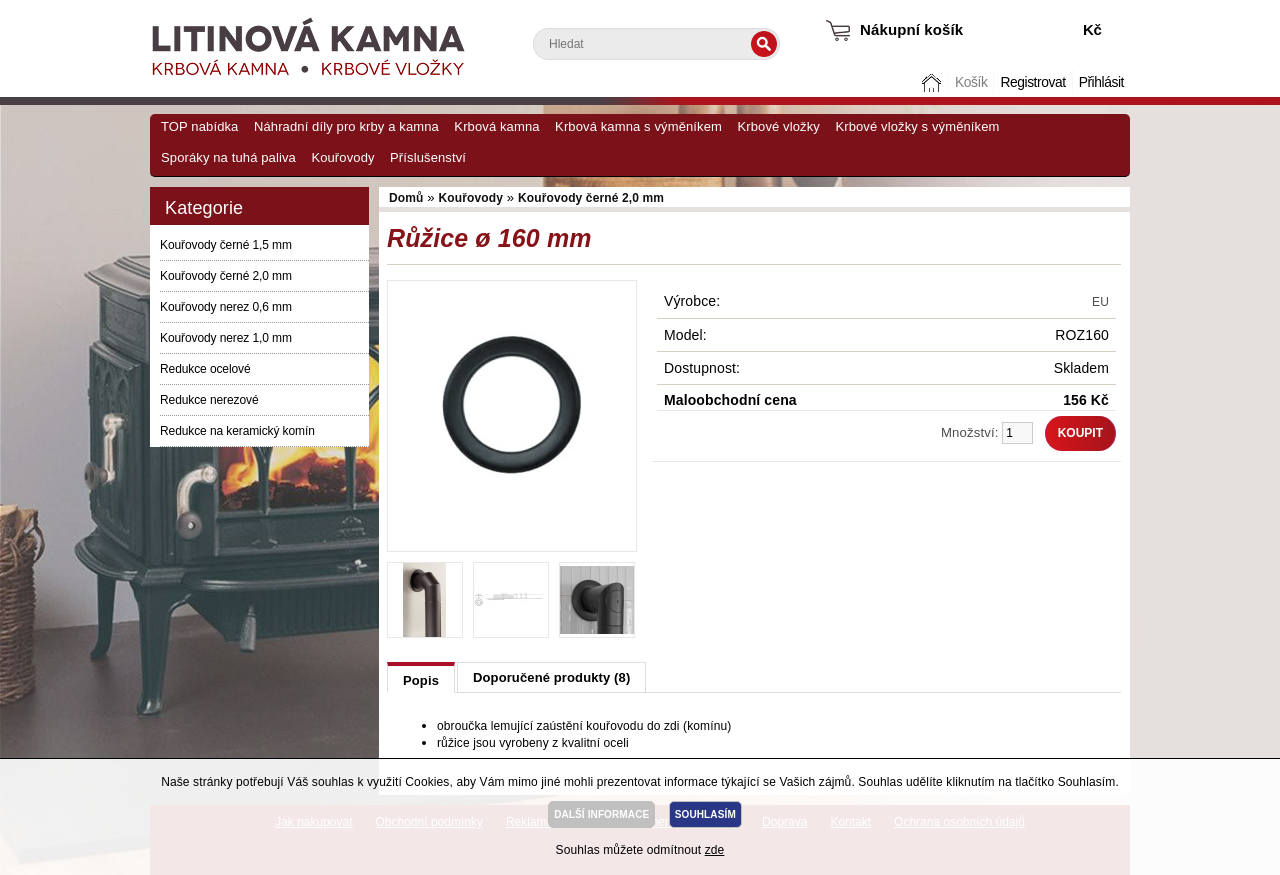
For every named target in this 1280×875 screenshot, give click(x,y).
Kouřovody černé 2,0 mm (226, 276)
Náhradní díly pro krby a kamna (346, 126)
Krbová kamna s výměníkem (638, 126)
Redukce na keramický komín (237, 431)
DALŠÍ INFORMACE (601, 814)
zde (715, 850)
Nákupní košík (911, 29)
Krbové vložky (778, 126)
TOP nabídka (199, 126)
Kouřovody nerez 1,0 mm (226, 338)
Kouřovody (342, 157)
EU (1100, 302)
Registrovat (1032, 82)
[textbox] (656, 44)
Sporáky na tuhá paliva (228, 157)
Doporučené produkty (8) (551, 677)
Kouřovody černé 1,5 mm (226, 245)
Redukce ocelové (205, 369)
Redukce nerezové (209, 400)
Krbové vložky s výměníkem (917, 126)
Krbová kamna (496, 126)
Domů (934, 82)
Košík (971, 82)
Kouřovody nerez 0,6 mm (226, 307)
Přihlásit (1101, 82)
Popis (421, 680)
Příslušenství (428, 157)
